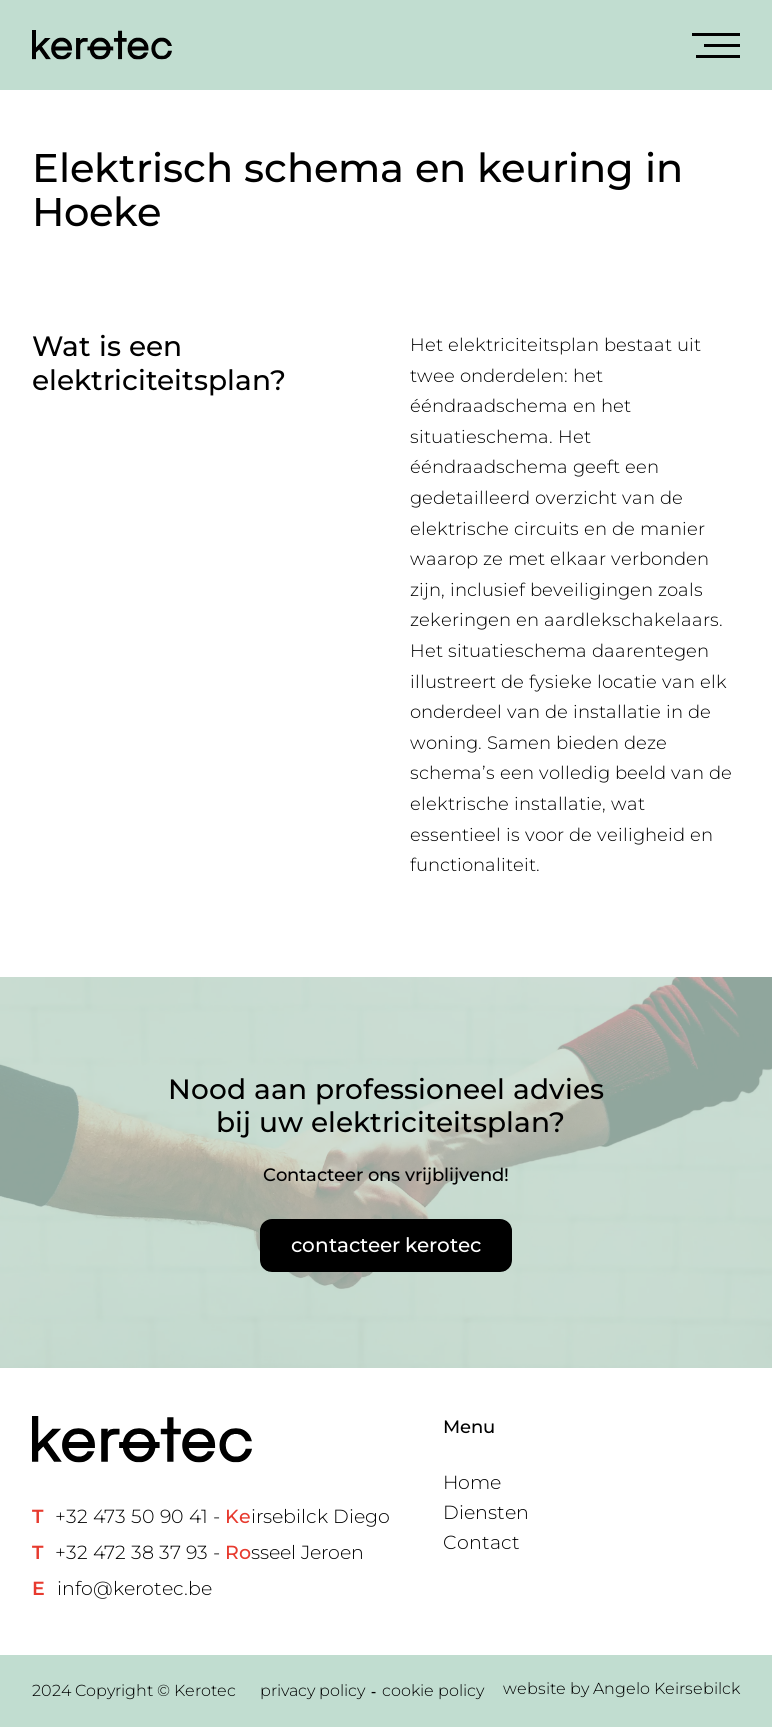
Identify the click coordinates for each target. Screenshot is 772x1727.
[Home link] (102, 45)
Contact (481, 1542)
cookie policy (433, 1690)
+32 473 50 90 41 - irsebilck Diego (222, 1516)
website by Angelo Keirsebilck (621, 1688)
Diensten (486, 1512)
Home (472, 1482)
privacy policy (312, 1690)
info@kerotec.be (134, 1588)
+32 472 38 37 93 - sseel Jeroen (209, 1552)
